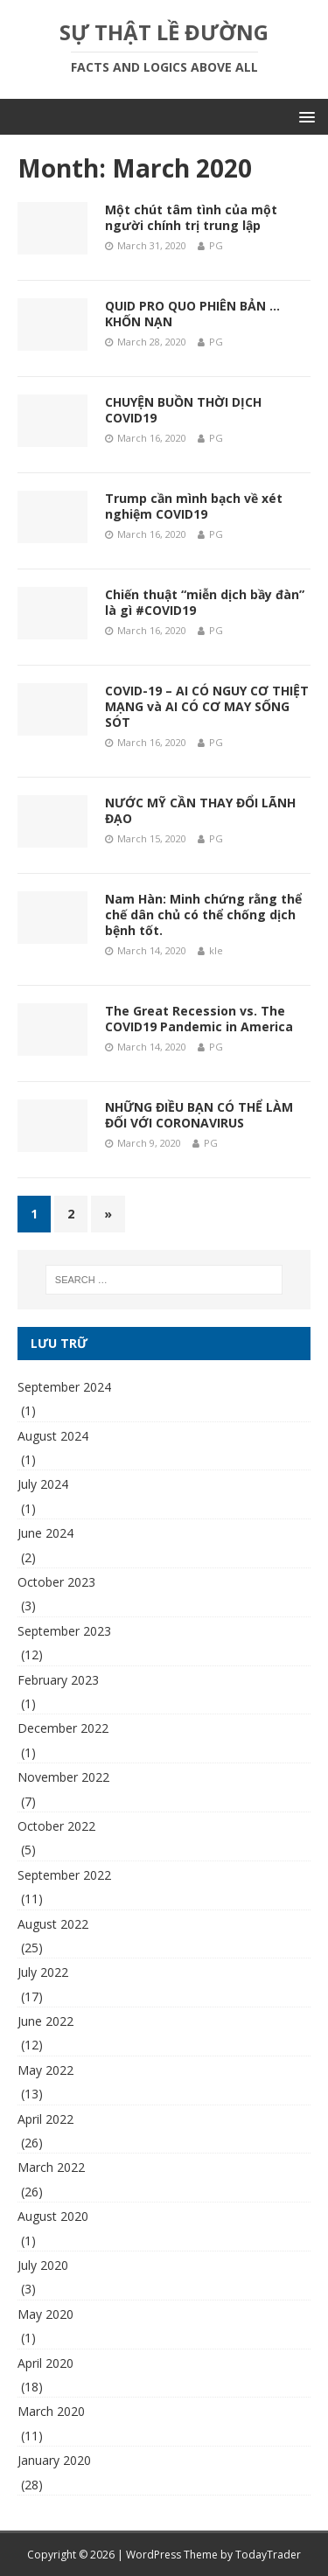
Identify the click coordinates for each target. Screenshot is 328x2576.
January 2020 (54, 2460)
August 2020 (52, 2216)
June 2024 (45, 1533)
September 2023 (64, 1631)
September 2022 (64, 1875)
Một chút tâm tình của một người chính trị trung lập (191, 217)
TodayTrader (268, 2554)
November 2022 (63, 1777)
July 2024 (42, 1484)
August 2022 (52, 1924)
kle (216, 950)
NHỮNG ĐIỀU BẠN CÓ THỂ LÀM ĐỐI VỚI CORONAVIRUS (199, 1115)
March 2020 (51, 2411)
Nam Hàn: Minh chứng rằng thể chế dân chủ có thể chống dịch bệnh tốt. (203, 914)
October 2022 (56, 1826)
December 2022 (62, 1728)
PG (216, 245)
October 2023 (56, 1582)
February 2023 (58, 1680)
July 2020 (42, 2265)
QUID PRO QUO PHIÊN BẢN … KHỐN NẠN (192, 313)
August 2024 (52, 1436)
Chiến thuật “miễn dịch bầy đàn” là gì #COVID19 (204, 602)
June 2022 (45, 2021)
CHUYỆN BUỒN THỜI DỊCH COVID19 (183, 410)
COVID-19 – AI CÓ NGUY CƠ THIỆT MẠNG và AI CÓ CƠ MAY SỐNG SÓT (207, 706)
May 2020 (45, 2314)
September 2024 (64, 1387)
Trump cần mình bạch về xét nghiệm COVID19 (194, 506)
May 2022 (45, 2070)
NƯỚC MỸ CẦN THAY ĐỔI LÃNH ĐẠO (200, 810)
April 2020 (45, 2363)
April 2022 (45, 2119)
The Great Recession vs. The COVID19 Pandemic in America (199, 1018)
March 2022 (51, 2167)
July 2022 (42, 1972)
